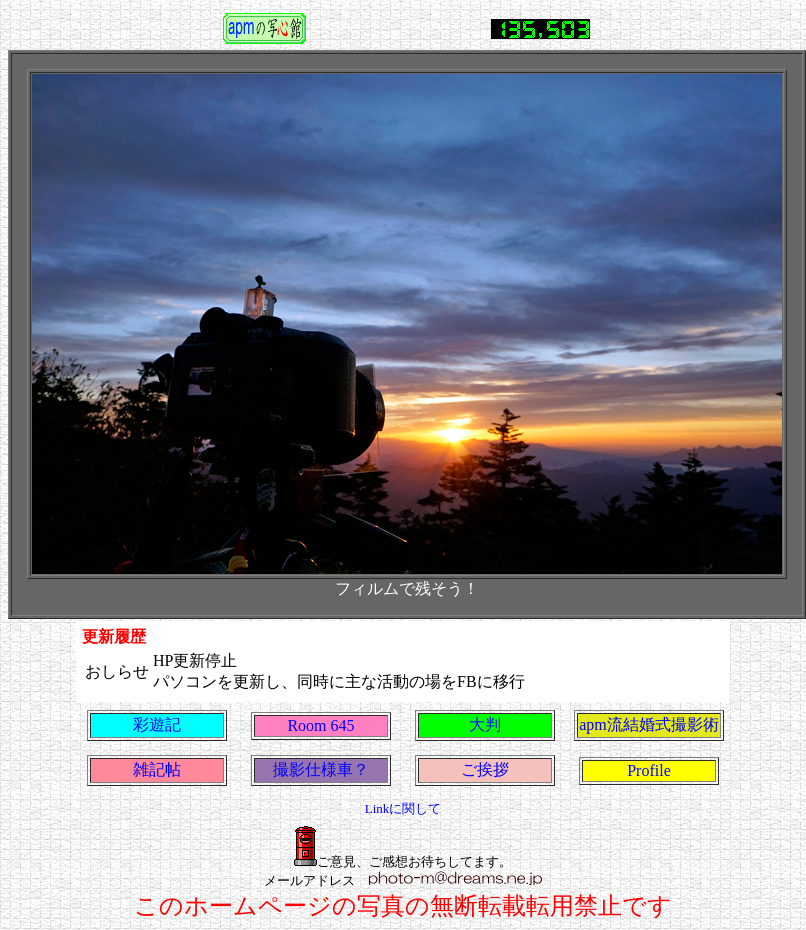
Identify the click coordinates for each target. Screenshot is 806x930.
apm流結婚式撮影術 (649, 724)
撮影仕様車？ (321, 769)
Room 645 (320, 725)
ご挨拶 (485, 769)
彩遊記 (157, 724)
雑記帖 (157, 769)
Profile (649, 770)
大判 (485, 724)
